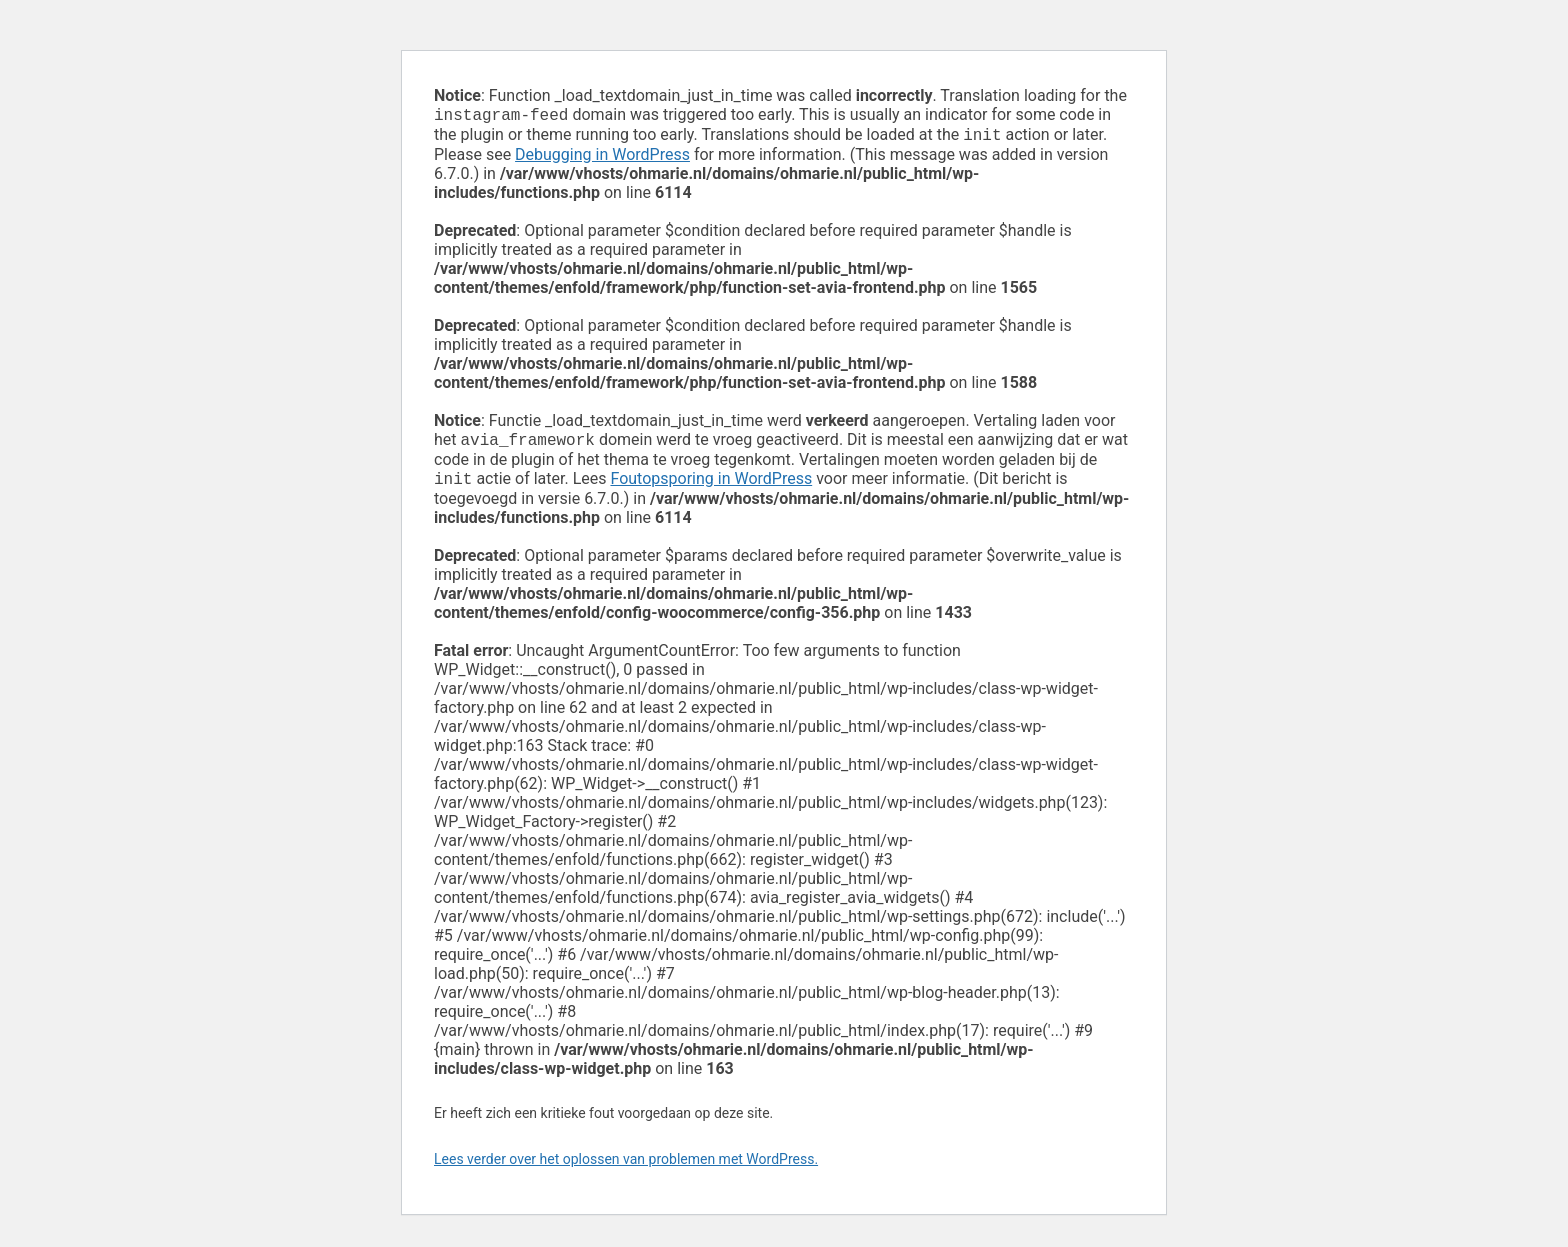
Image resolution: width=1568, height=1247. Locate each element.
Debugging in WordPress (602, 158)
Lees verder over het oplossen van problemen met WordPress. (626, 1167)
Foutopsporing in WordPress (711, 486)
